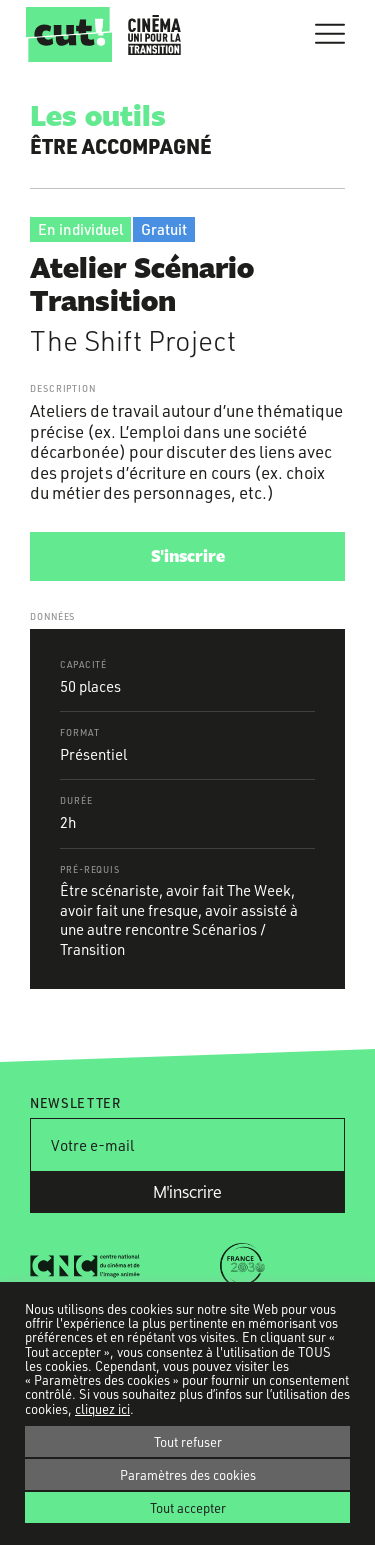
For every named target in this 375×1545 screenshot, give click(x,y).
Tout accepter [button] (188, 1507)
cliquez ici (102, 1409)
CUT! (69, 34)
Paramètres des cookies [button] (188, 1474)
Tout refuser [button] (188, 1441)
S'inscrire (188, 556)
